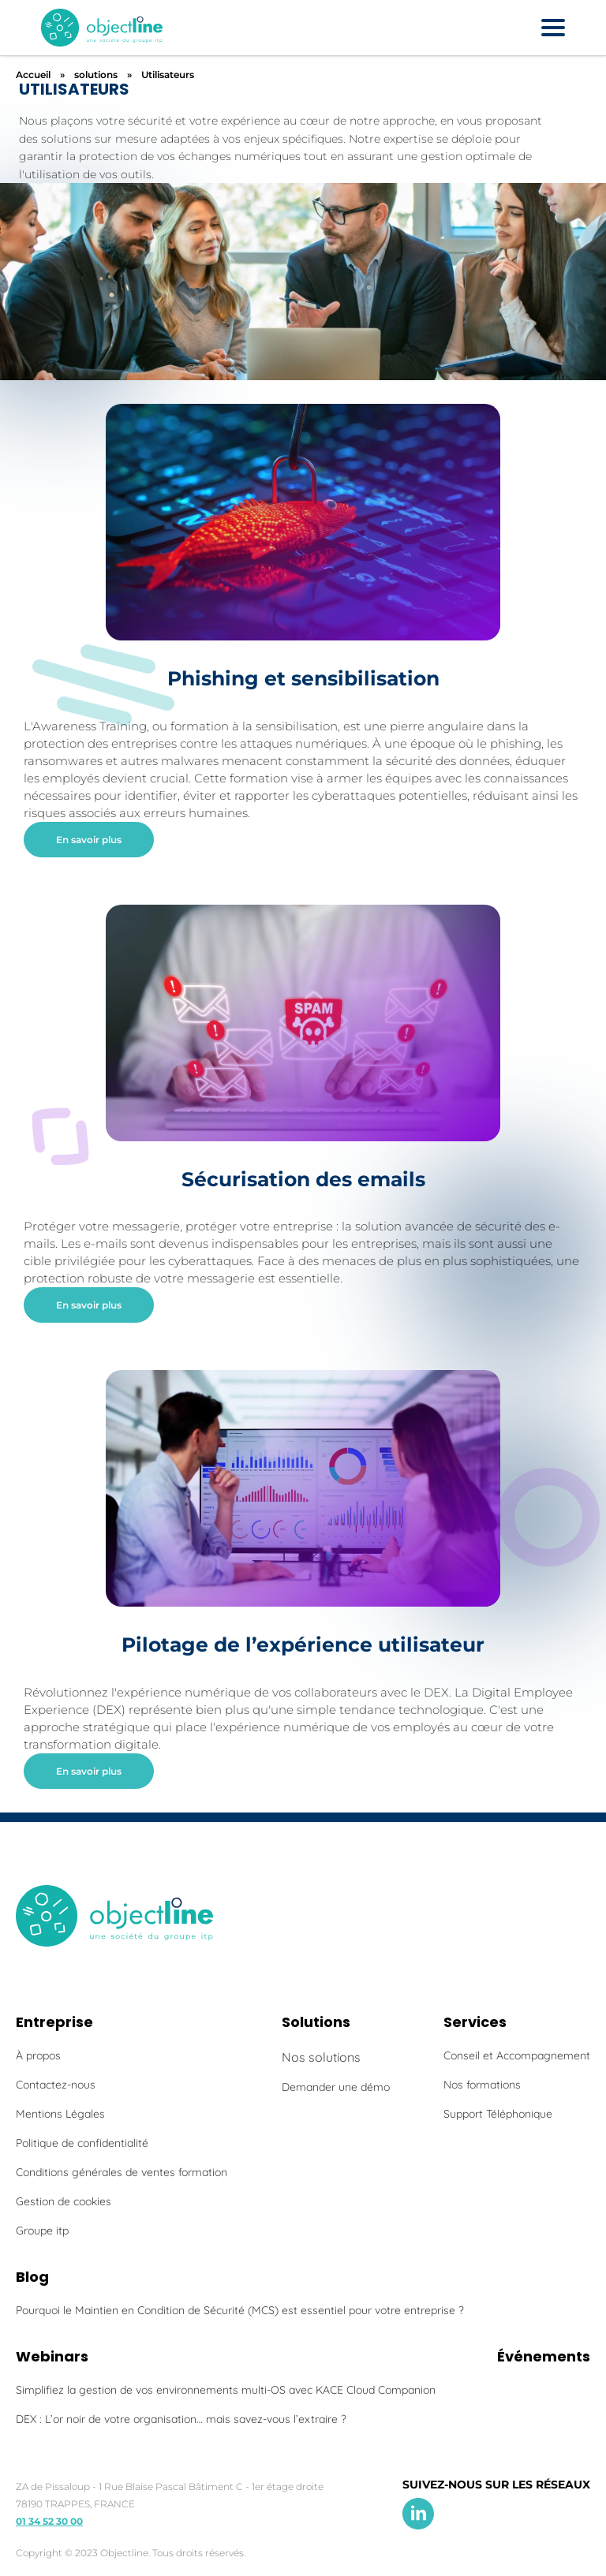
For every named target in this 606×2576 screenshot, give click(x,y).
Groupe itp (42, 2230)
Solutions (316, 2022)
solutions (96, 74)
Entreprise (54, 2022)
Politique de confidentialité (82, 2143)
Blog (32, 2277)
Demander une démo (336, 2087)
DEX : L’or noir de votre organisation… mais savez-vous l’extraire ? (181, 2419)
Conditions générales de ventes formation (121, 2172)
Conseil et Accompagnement (516, 2055)
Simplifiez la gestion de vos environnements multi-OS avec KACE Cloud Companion (226, 2390)
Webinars (52, 2356)
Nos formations (482, 2085)
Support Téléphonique (497, 2114)
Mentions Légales (60, 2114)
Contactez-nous (55, 2085)
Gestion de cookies (63, 2201)
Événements (543, 2356)
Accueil (33, 74)
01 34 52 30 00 (49, 2521)
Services (475, 2022)
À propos (38, 2055)
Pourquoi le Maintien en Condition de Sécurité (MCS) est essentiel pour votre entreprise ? (240, 2310)
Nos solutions (321, 2057)
